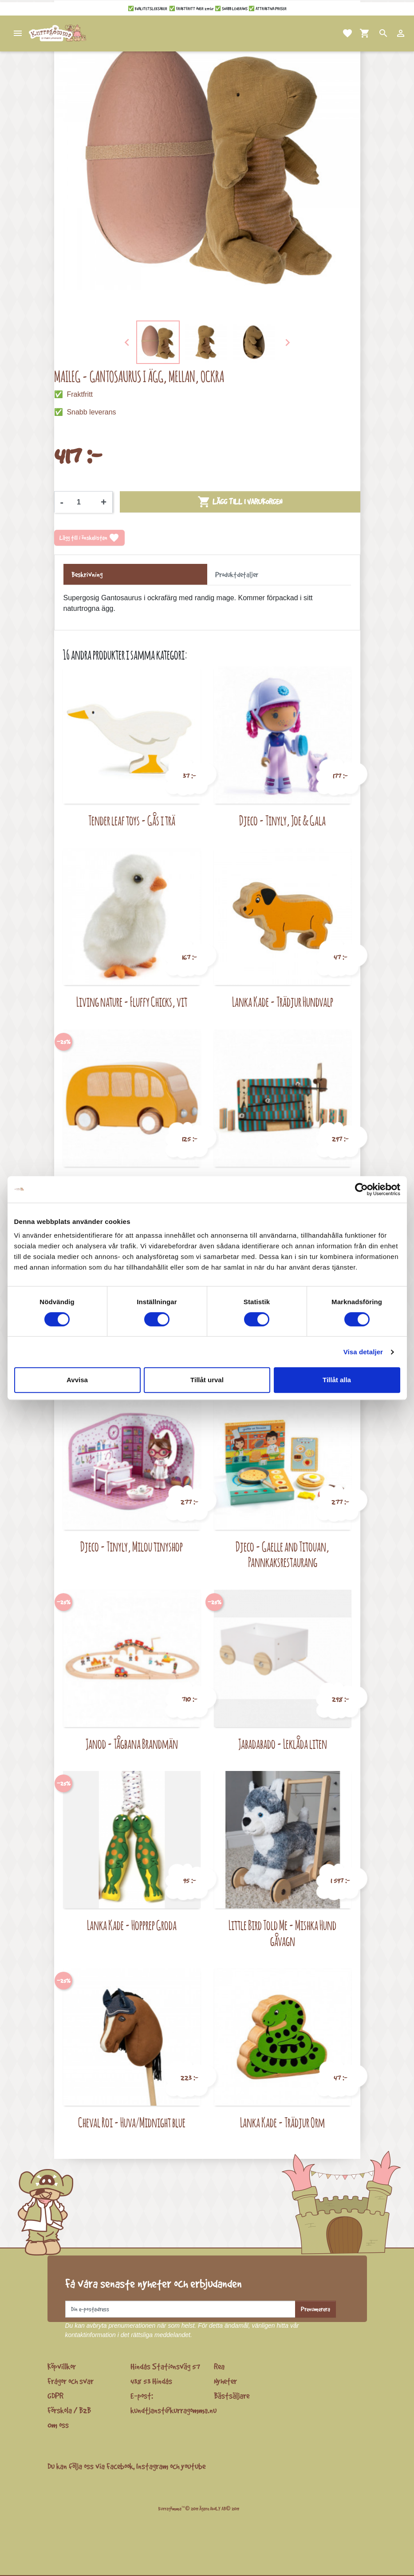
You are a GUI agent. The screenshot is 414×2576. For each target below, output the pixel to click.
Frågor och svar (70, 2381)
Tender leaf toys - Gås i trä (131, 820)
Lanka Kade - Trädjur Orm (282, 2122)
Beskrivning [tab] (87, 574)
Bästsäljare (231, 2395)
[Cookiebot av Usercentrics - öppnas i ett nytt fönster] (361, 1189)
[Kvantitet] (82, 502)
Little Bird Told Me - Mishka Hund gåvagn (282, 1933)
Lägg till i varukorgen (239, 501)
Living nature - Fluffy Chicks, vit (131, 1002)
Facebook (119, 2466)
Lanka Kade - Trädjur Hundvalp (282, 1002)
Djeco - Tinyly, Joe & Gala (282, 820)
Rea (219, 2366)
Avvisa (77, 1380)
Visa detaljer (363, 1352)
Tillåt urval (207, 1380)
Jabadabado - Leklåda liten (282, 1744)
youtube (193, 2466)
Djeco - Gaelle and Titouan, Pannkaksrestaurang (282, 1554)
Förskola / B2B (69, 2410)
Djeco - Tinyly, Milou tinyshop (131, 1546)
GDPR (55, 2395)
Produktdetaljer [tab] (236, 574)
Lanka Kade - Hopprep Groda (132, 1925)
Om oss (58, 2425)
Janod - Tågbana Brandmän (132, 1744)
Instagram (152, 2466)
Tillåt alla (337, 1380)
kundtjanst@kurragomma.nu (173, 2410)
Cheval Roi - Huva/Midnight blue (131, 2122)
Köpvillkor (61, 2366)
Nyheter (225, 2381)
